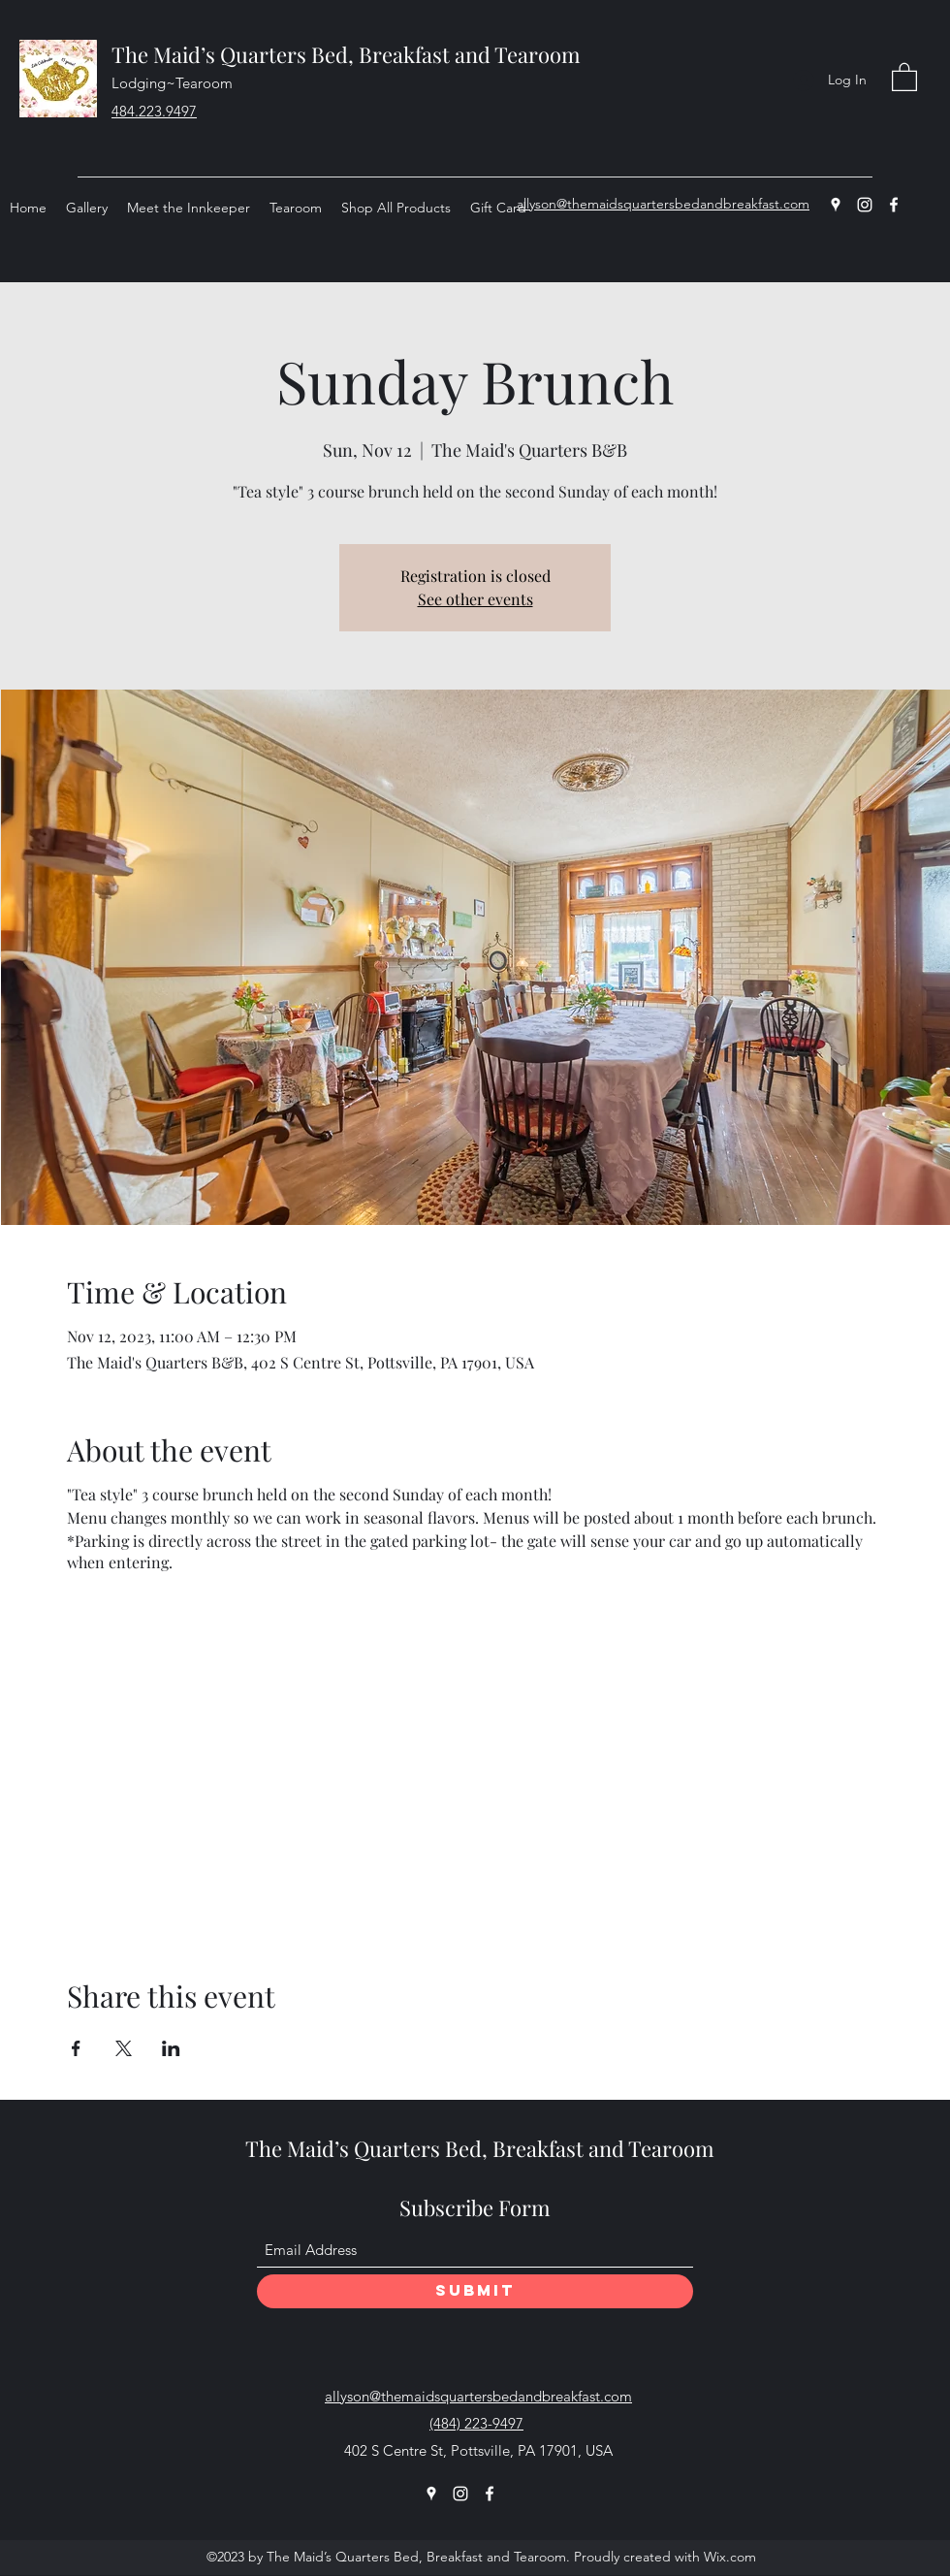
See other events (475, 599)
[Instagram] (864, 204)
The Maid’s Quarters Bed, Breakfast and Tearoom (346, 54)
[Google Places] (835, 204)
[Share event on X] (123, 2048)
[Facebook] (893, 204)
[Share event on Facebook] (76, 2048)
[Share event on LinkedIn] (171, 2048)
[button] (904, 76)
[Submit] (475, 2291)
